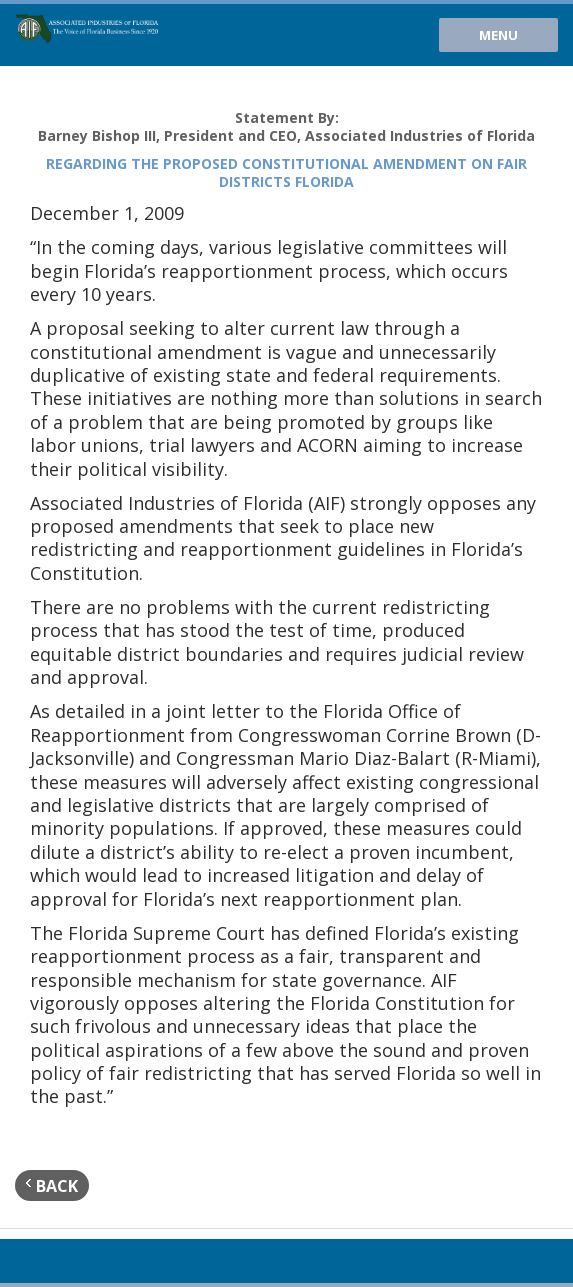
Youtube (28, 1261)
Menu (498, 35)
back (52, 1185)
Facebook (94, 1261)
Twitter (61, 1261)
